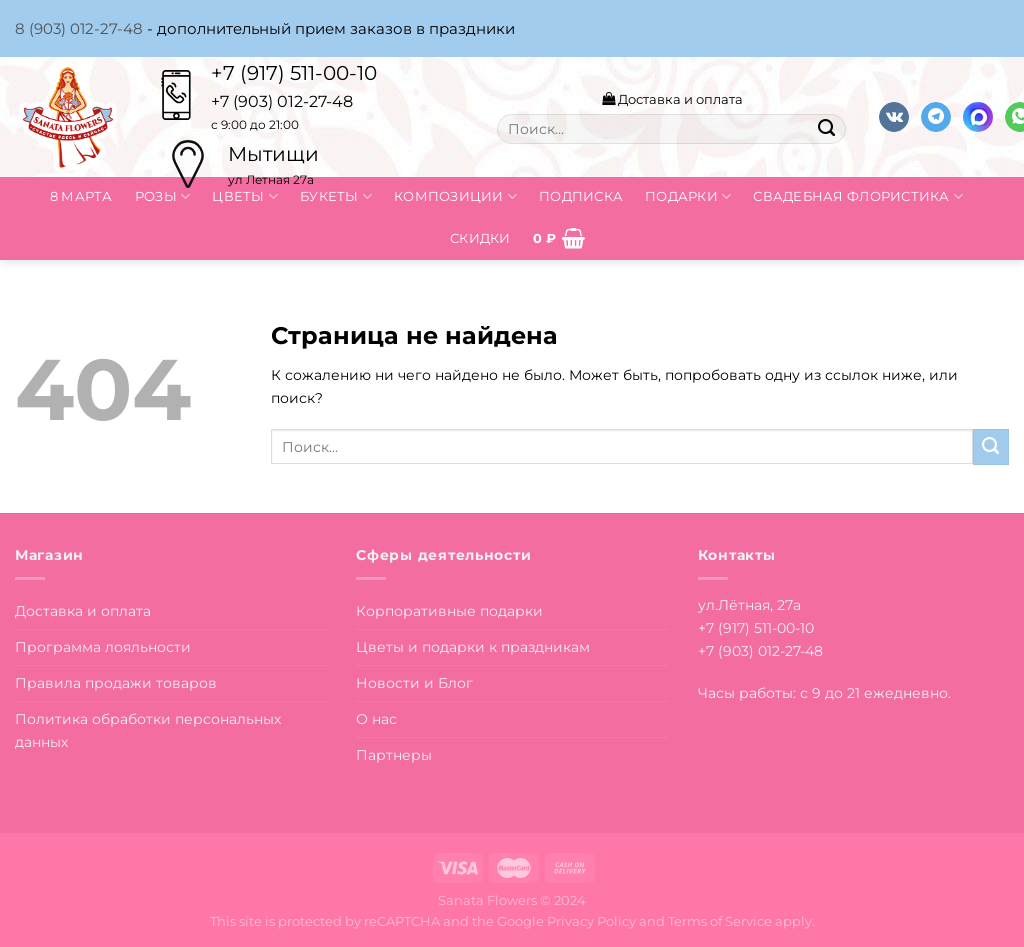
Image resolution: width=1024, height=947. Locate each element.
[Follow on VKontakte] (894, 117)
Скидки (480, 238)
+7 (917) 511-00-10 (294, 73)
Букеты (336, 196)
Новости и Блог (414, 683)
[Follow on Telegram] (936, 117)
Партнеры (394, 755)
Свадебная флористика (858, 196)
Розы (163, 196)
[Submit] (826, 129)
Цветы (245, 196)
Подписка (581, 196)
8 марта (81, 196)
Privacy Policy (591, 921)
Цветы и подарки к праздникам (473, 647)
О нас (376, 719)
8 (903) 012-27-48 (79, 28)
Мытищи (273, 154)
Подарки (688, 196)
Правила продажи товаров (116, 683)
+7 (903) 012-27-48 (760, 651)
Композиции (455, 196)
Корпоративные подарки (449, 611)
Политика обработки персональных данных (148, 730)
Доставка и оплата (672, 99)
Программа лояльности (103, 647)
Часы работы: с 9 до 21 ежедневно (823, 693)
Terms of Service (720, 921)
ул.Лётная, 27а (749, 605)
